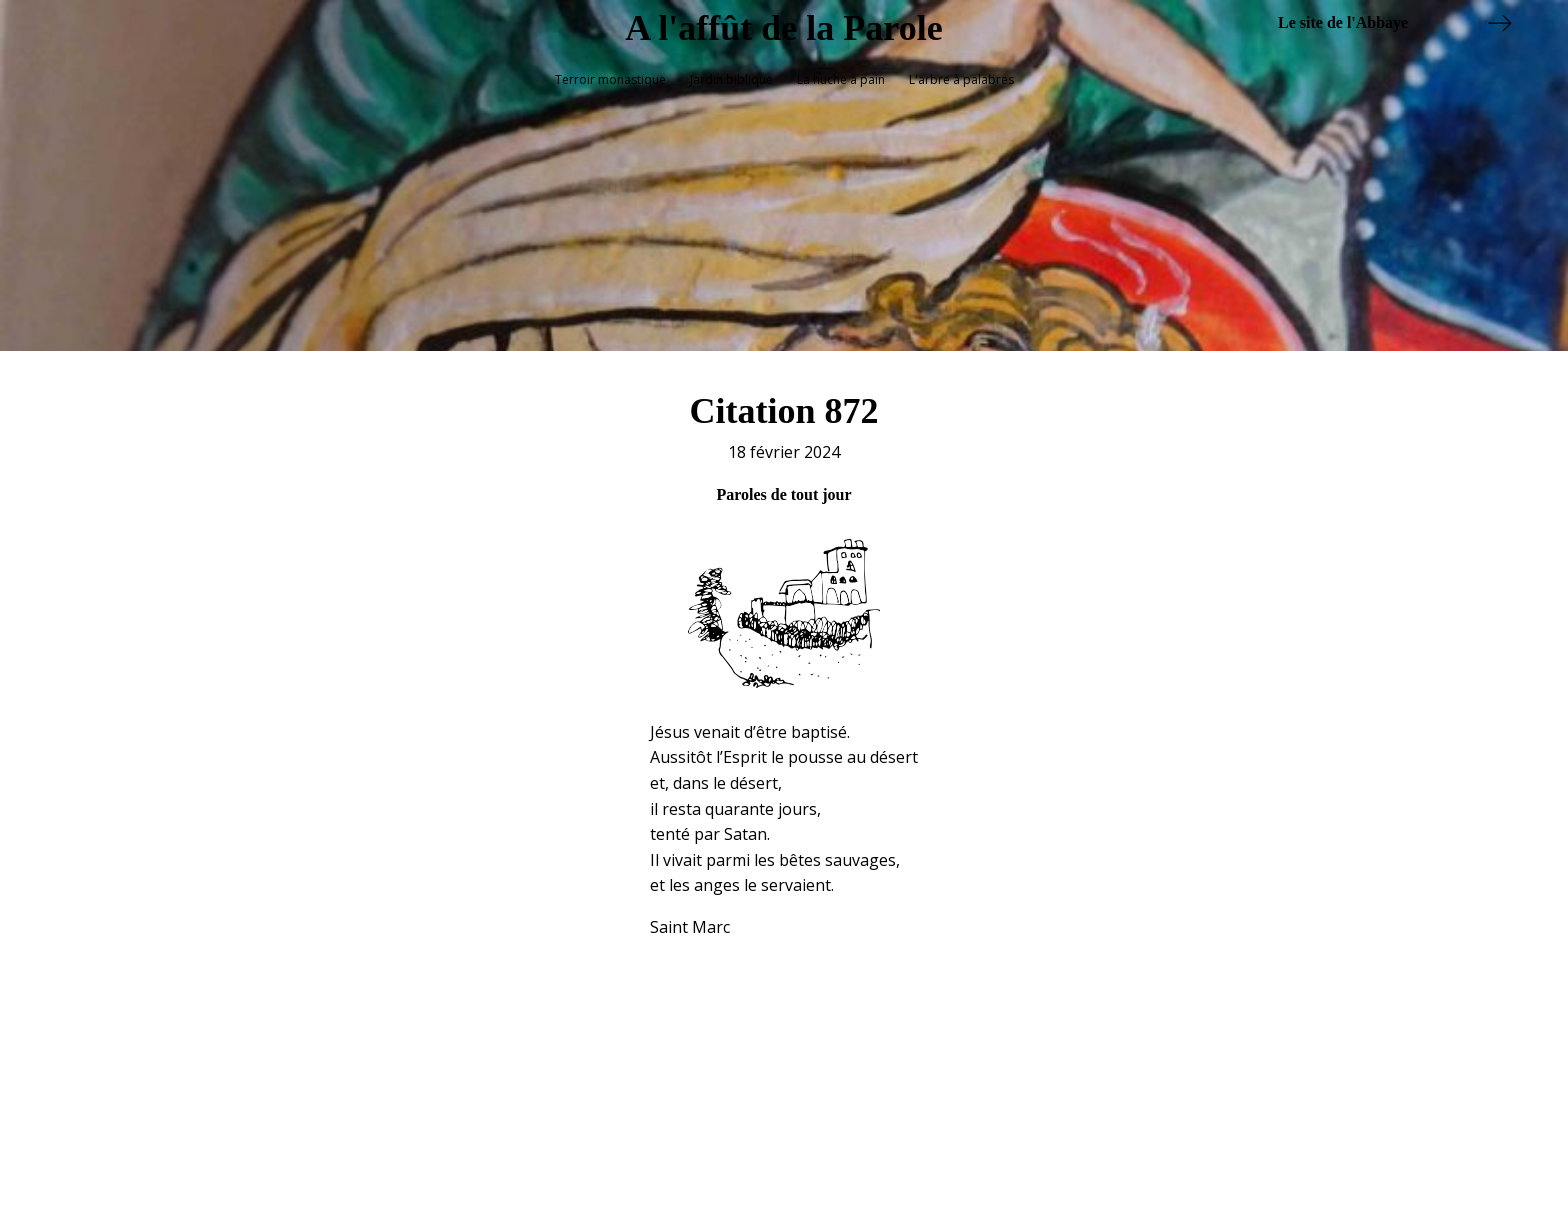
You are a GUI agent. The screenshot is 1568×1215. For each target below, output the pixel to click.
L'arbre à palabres (961, 79)
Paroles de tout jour (783, 485)
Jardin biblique (731, 79)
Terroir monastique (610, 79)
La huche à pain (841, 79)
